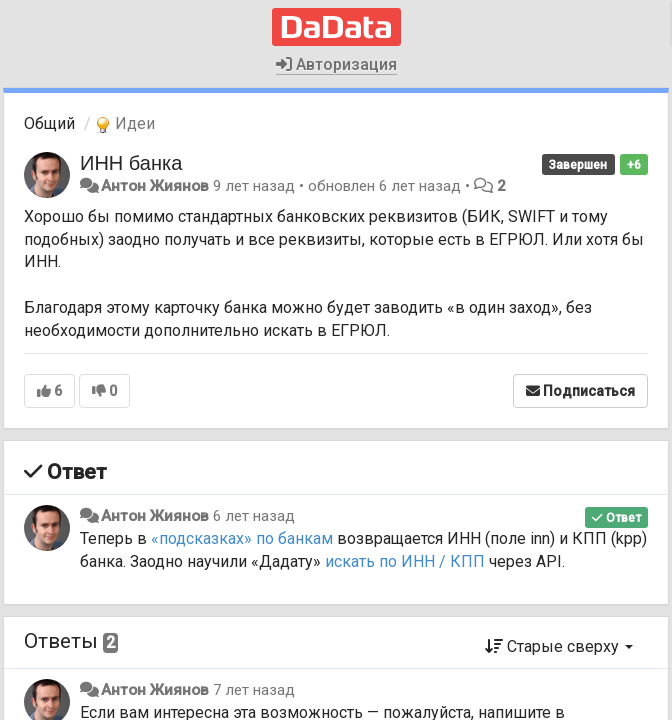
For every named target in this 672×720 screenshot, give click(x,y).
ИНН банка (131, 163)
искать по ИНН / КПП (405, 561)
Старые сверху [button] (559, 646)
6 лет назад (254, 516)
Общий (49, 123)
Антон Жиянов (155, 186)
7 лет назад (254, 690)
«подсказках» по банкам (242, 538)
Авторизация (336, 64)
